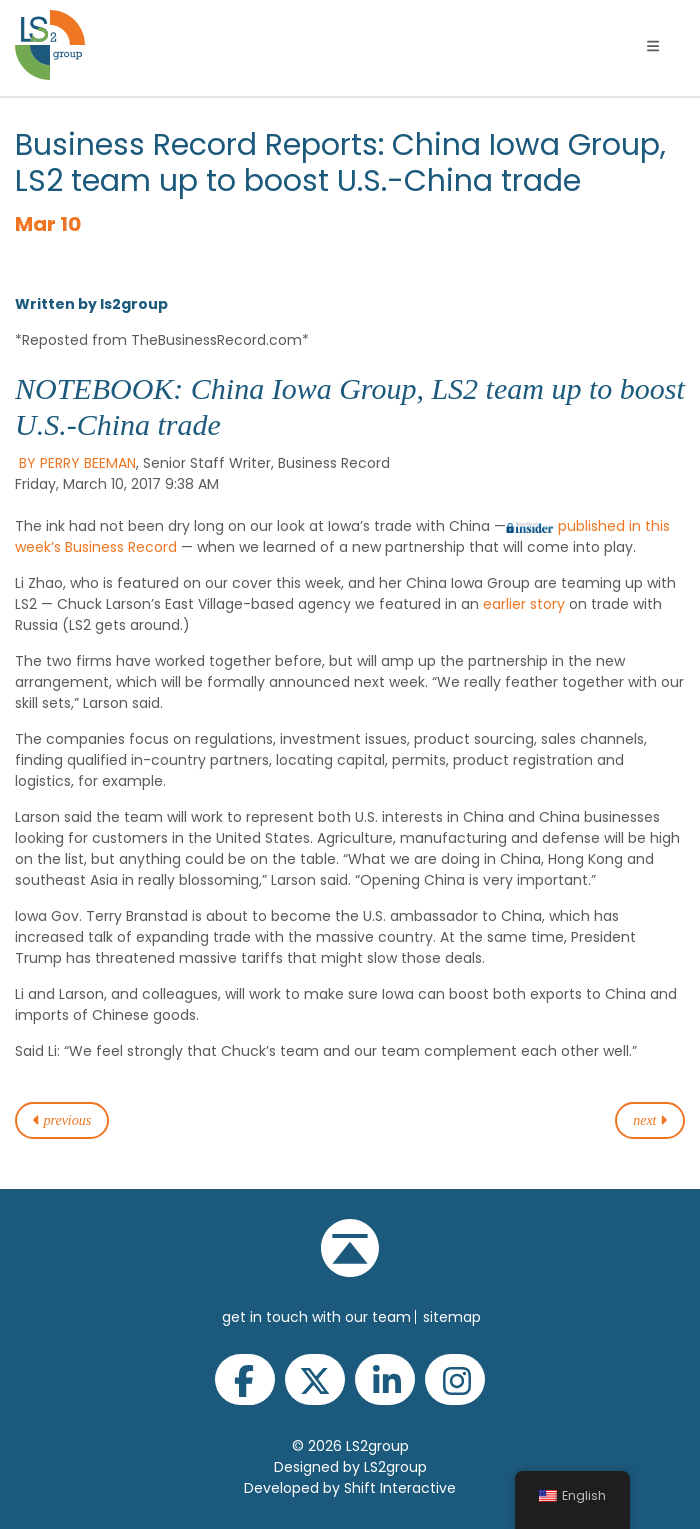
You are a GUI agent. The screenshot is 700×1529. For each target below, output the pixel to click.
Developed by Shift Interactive (350, 1488)
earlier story (524, 604)
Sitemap (452, 1317)
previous (62, 1120)
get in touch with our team (316, 1317)
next (650, 1120)
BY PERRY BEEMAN (77, 463)
